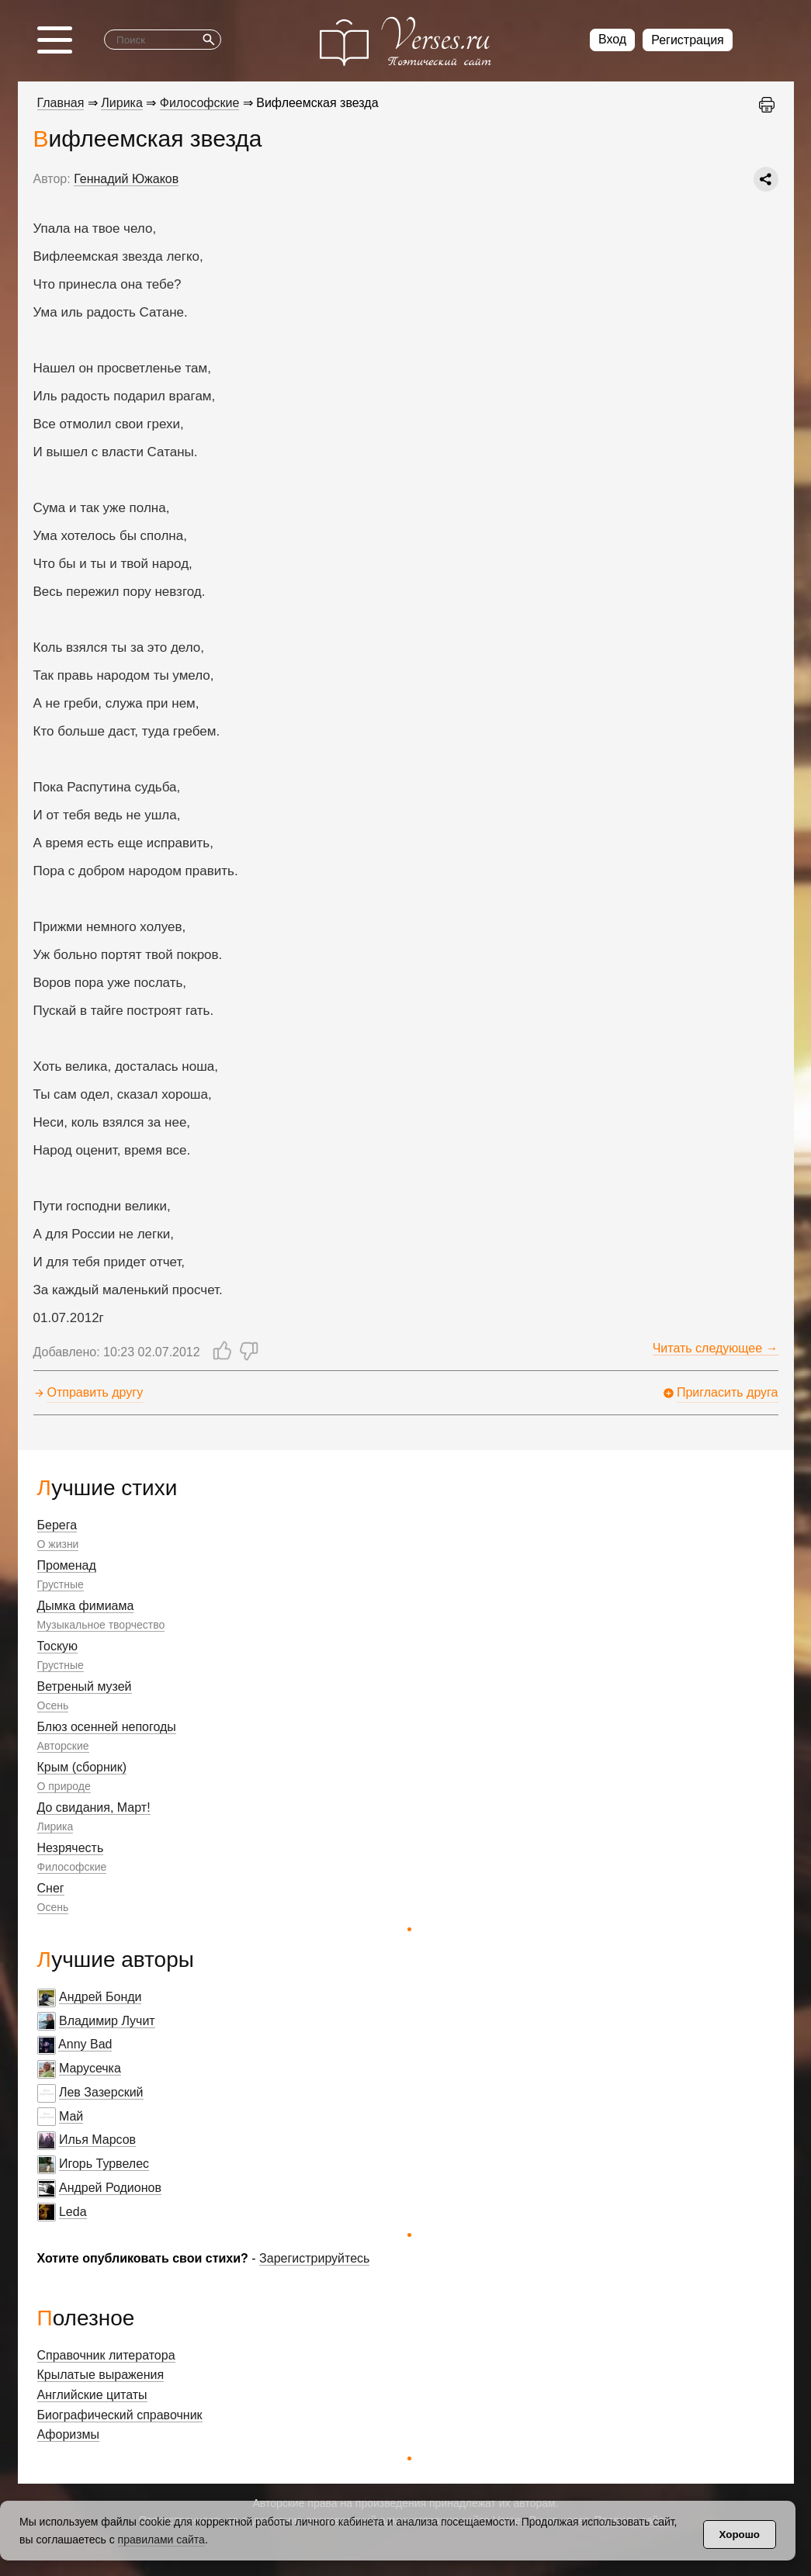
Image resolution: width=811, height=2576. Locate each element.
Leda (73, 2211)
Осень (53, 1705)
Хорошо (739, 2534)
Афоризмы (68, 2434)
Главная (61, 102)
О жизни (58, 1544)
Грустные (60, 1584)
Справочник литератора (106, 2355)
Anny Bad (85, 2044)
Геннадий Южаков (126, 178)
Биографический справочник (120, 2415)
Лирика (55, 1826)
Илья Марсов (97, 2139)
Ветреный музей (84, 1686)
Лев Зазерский (101, 2092)
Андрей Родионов (110, 2187)
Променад (66, 1565)
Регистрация (687, 40)
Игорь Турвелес (104, 2163)
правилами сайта (161, 2539)
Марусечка (90, 2068)
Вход (612, 39)
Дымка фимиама (85, 1605)
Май (71, 2116)
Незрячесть (70, 1847)
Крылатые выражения (101, 2374)
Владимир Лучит (107, 2020)
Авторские (63, 1746)
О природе (64, 1786)
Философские (72, 1867)
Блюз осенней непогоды (106, 1726)
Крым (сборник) (82, 1767)
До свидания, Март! (94, 1807)
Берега (57, 1525)
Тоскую (57, 1646)
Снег (50, 1888)
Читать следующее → (715, 1348)
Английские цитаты (92, 2394)
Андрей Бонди (100, 1996)
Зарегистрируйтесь (314, 2258)
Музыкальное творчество (101, 1625)
